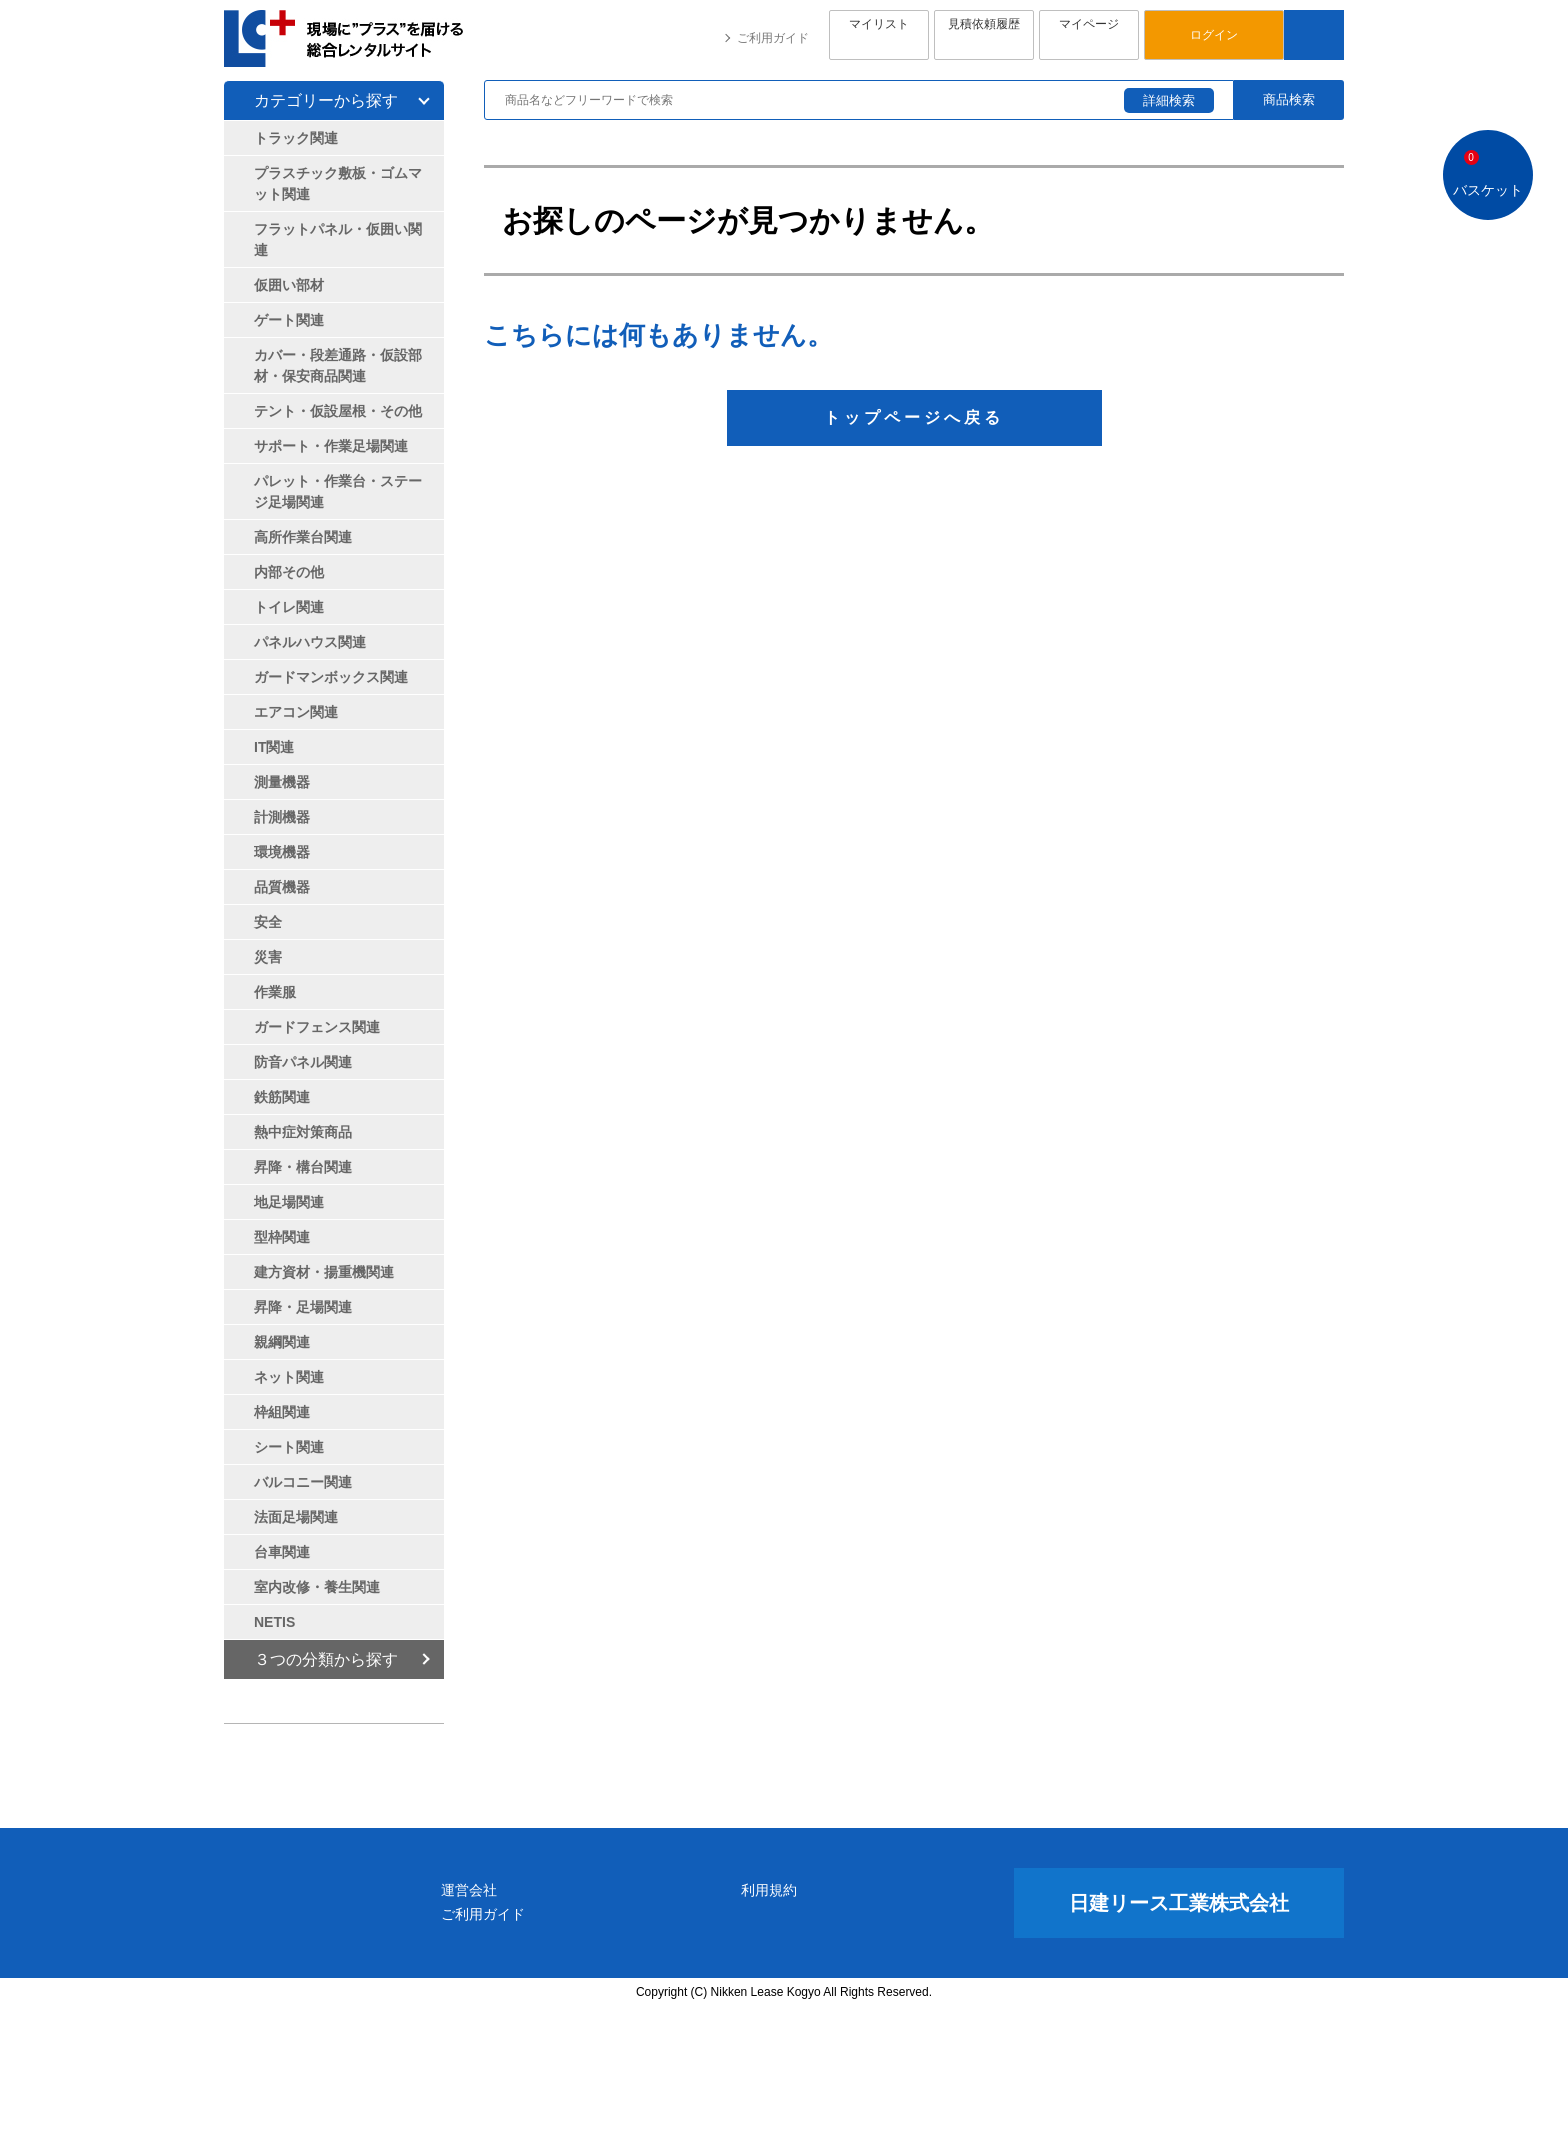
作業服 (275, 992)
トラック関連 (296, 138)
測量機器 (282, 782)
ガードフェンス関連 (317, 1027)
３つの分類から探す (326, 1659)
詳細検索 (1169, 100)
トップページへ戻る (914, 417)
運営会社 (663, 2011)
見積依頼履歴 (984, 35)
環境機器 (282, 852)
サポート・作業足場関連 (331, 446)
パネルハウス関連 (310, 642)
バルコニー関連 (303, 1482)
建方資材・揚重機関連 (324, 1272)
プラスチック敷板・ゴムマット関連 (338, 183)
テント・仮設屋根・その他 (338, 411)
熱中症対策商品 (303, 1132)
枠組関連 (282, 1412)
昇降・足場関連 (303, 1307)
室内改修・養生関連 (317, 1587)
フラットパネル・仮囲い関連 (338, 239)
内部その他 (289, 572)
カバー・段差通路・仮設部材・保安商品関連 (338, 365)
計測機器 (282, 817)
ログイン (1214, 35)
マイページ (1089, 35)
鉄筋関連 (282, 1097)
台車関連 (282, 1552)
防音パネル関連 (303, 1062)
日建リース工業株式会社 (1179, 2024)
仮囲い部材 (289, 285)
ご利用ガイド (773, 38)
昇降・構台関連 (303, 1167)
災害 (268, 957)
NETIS (274, 1622)
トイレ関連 (289, 607)
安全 (268, 922)
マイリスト (879, 35)
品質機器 (282, 887)
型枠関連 (282, 1237)
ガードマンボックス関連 (331, 677)
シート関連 (289, 1447)
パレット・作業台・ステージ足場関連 (338, 491)
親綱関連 (282, 1342)
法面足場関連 (296, 1517)
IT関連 (274, 747)
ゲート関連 (289, 320)
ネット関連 (289, 1377)
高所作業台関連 (303, 537)
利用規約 (867, 2011)
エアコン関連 (296, 712)
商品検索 (1289, 99)
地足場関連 (289, 1202)
